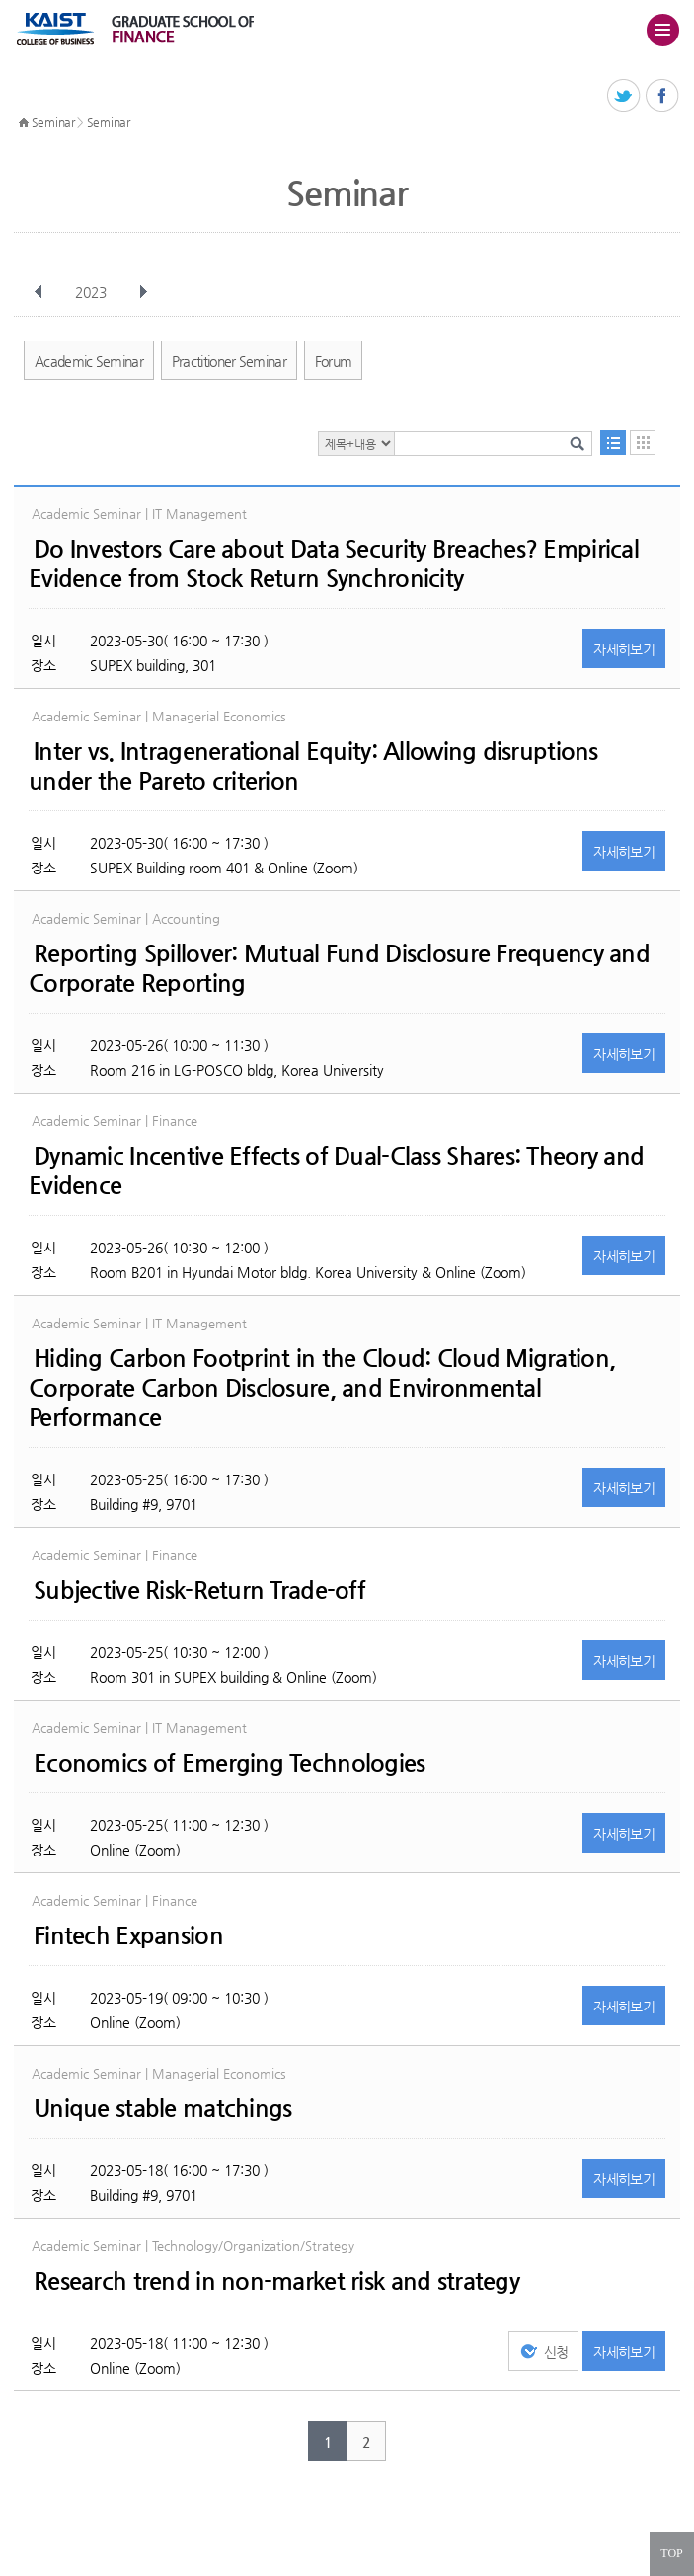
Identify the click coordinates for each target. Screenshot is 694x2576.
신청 (556, 2352)
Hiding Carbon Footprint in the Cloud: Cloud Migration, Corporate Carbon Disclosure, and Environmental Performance (322, 1387)
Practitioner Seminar (229, 361)
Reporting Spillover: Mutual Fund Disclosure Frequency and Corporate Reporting (339, 968)
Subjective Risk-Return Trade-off (199, 1590)
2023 (93, 292)
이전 (38, 292)
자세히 (624, 649)
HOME (24, 123)
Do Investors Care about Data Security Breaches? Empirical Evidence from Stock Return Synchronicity (334, 563)
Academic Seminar (89, 361)
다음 (143, 292)
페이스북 (663, 96)
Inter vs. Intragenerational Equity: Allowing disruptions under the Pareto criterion (313, 766)
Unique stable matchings (162, 2108)
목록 (613, 442)
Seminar (53, 122)
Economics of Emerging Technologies (229, 1763)
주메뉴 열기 (662, 29)
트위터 (624, 96)
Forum (333, 361)
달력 (642, 442)
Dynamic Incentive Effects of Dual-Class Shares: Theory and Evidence (336, 1170)
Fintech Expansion (128, 1935)
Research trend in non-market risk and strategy (276, 2281)
